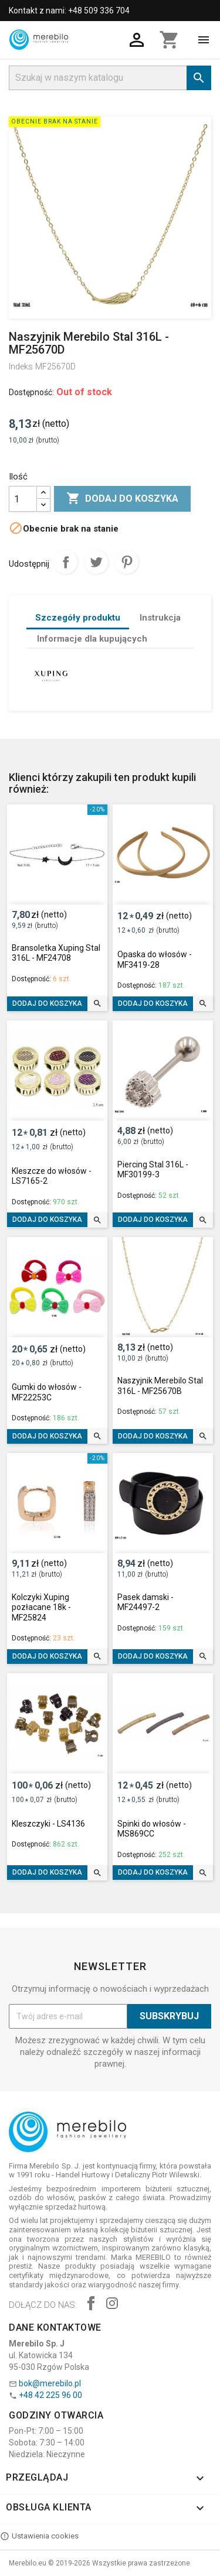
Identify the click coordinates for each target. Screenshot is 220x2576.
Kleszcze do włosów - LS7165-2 (52, 1176)
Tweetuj (96, 562)
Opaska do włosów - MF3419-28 (154, 960)
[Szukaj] (110, 78)
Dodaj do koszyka (122, 498)
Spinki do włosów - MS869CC (151, 1829)
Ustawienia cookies (39, 2536)
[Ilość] (23, 499)
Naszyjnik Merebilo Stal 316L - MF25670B (160, 1386)
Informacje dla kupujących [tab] (92, 638)
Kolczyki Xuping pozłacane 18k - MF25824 (41, 1607)
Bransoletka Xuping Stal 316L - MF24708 (56, 953)
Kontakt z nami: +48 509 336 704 (69, 10)
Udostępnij (65, 562)
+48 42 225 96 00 (50, 2395)
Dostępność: (31, 392)
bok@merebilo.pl (50, 2383)
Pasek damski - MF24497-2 (145, 1602)
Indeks (21, 366)
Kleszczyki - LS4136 (48, 1823)
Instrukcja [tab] (160, 617)
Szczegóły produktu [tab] (77, 617)
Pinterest (126, 562)
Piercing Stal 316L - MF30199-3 (152, 1170)
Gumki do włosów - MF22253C (47, 1392)
